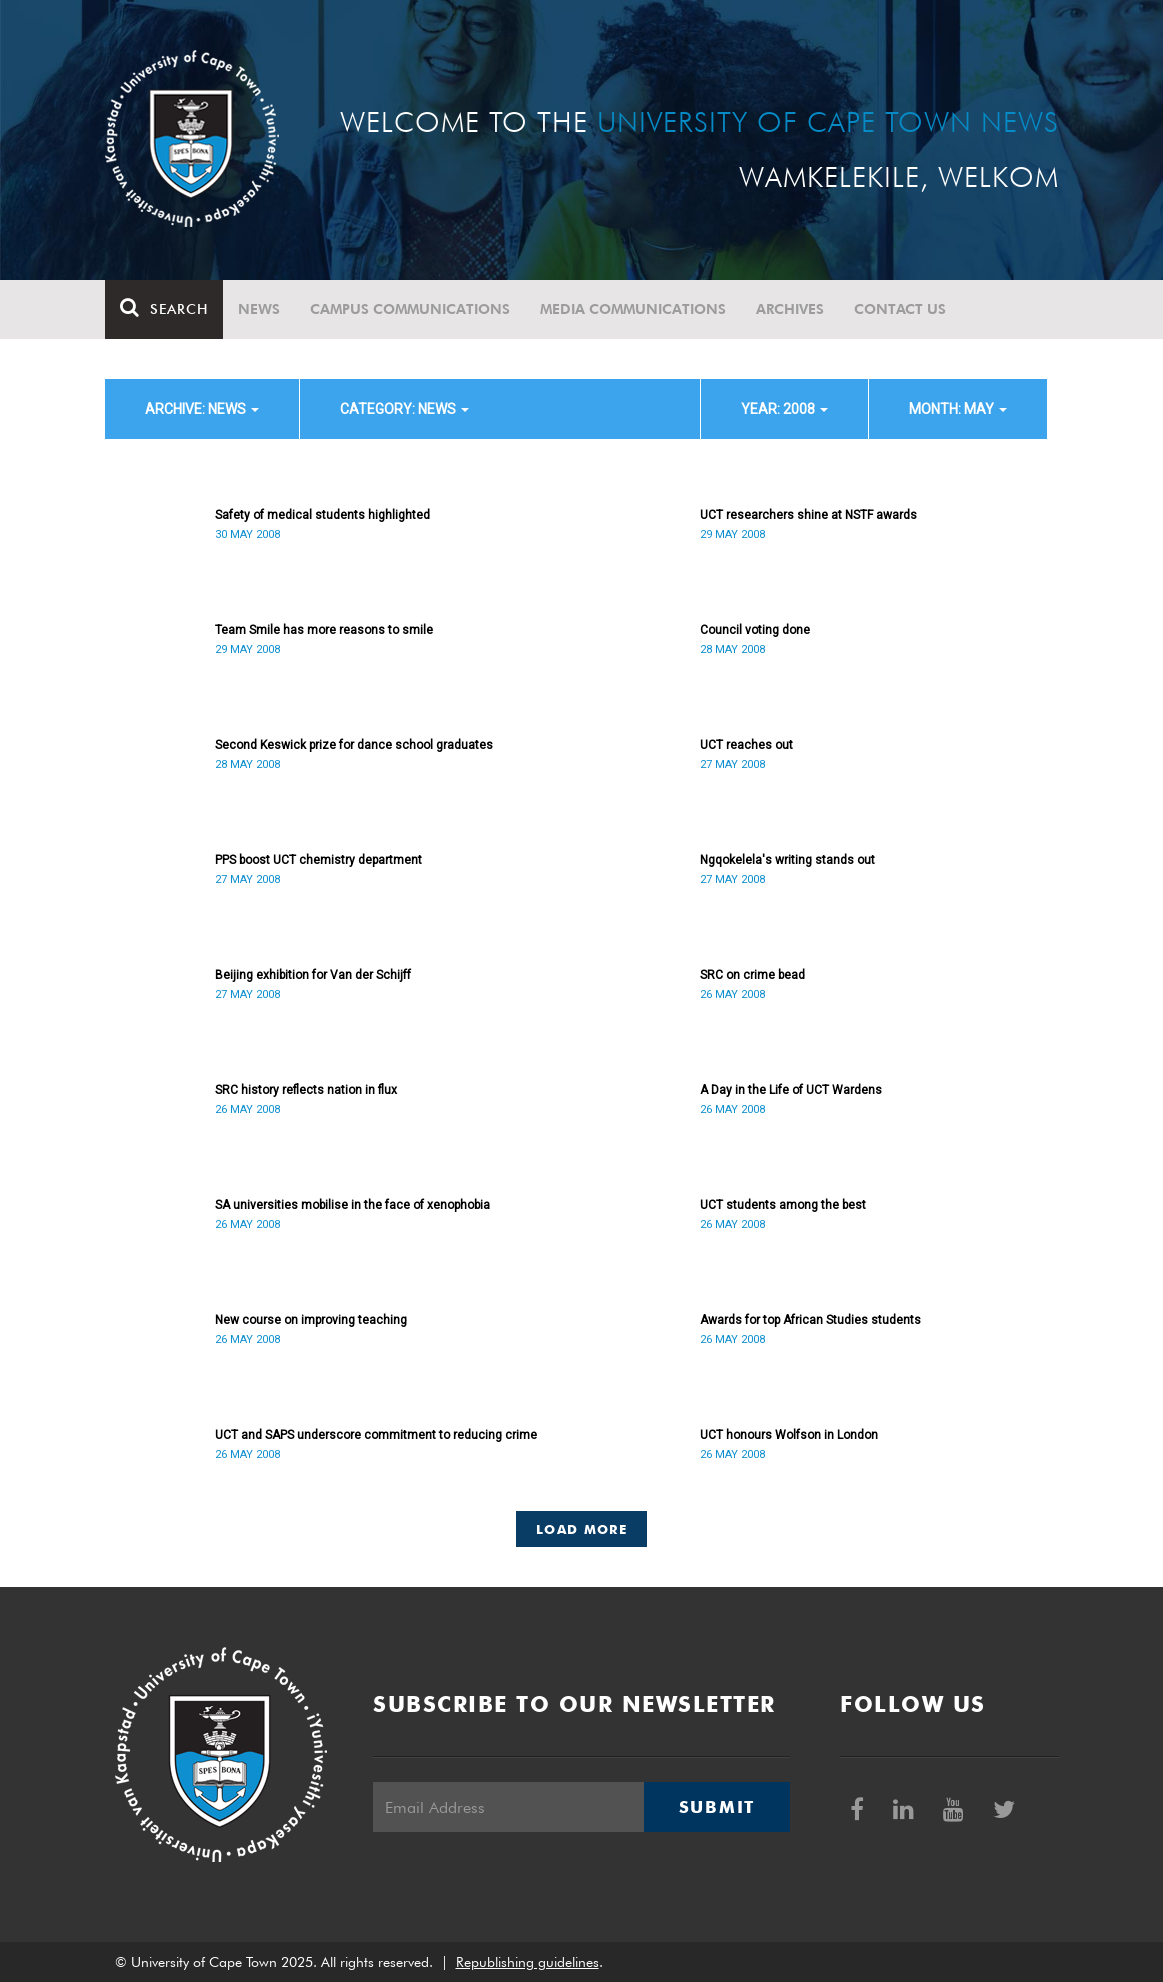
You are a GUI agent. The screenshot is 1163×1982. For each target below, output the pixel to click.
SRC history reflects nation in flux (306, 1090)
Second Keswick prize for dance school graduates (354, 745)
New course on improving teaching (311, 1320)
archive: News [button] (202, 409)
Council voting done (755, 630)
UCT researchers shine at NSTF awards (808, 515)
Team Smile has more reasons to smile (324, 630)
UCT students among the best (783, 1205)
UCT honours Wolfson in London (789, 1435)
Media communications (633, 309)
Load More (581, 1529)
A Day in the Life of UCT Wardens (791, 1090)
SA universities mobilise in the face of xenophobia (352, 1205)
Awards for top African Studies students (810, 1320)
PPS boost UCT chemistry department (318, 860)
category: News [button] (404, 409)
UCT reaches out (746, 745)
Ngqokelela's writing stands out (787, 860)
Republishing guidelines (527, 1962)
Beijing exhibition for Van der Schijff (313, 975)
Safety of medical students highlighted (322, 515)
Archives (790, 309)
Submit (717, 1807)
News (259, 309)
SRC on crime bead (752, 975)
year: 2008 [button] (784, 409)
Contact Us (900, 309)
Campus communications (410, 309)
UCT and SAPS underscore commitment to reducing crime (376, 1435)
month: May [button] (958, 409)
